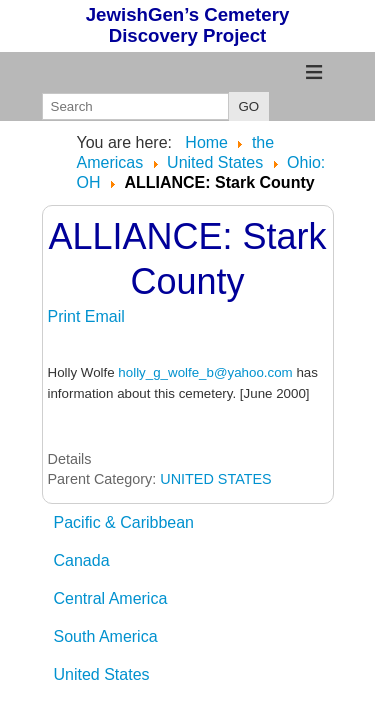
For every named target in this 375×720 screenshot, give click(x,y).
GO (249, 106)
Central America (111, 598)
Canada (82, 560)
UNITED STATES (215, 479)
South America (106, 636)
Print (66, 316)
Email (105, 316)
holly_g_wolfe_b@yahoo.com (205, 372)
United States (102, 674)
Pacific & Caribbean (124, 522)
